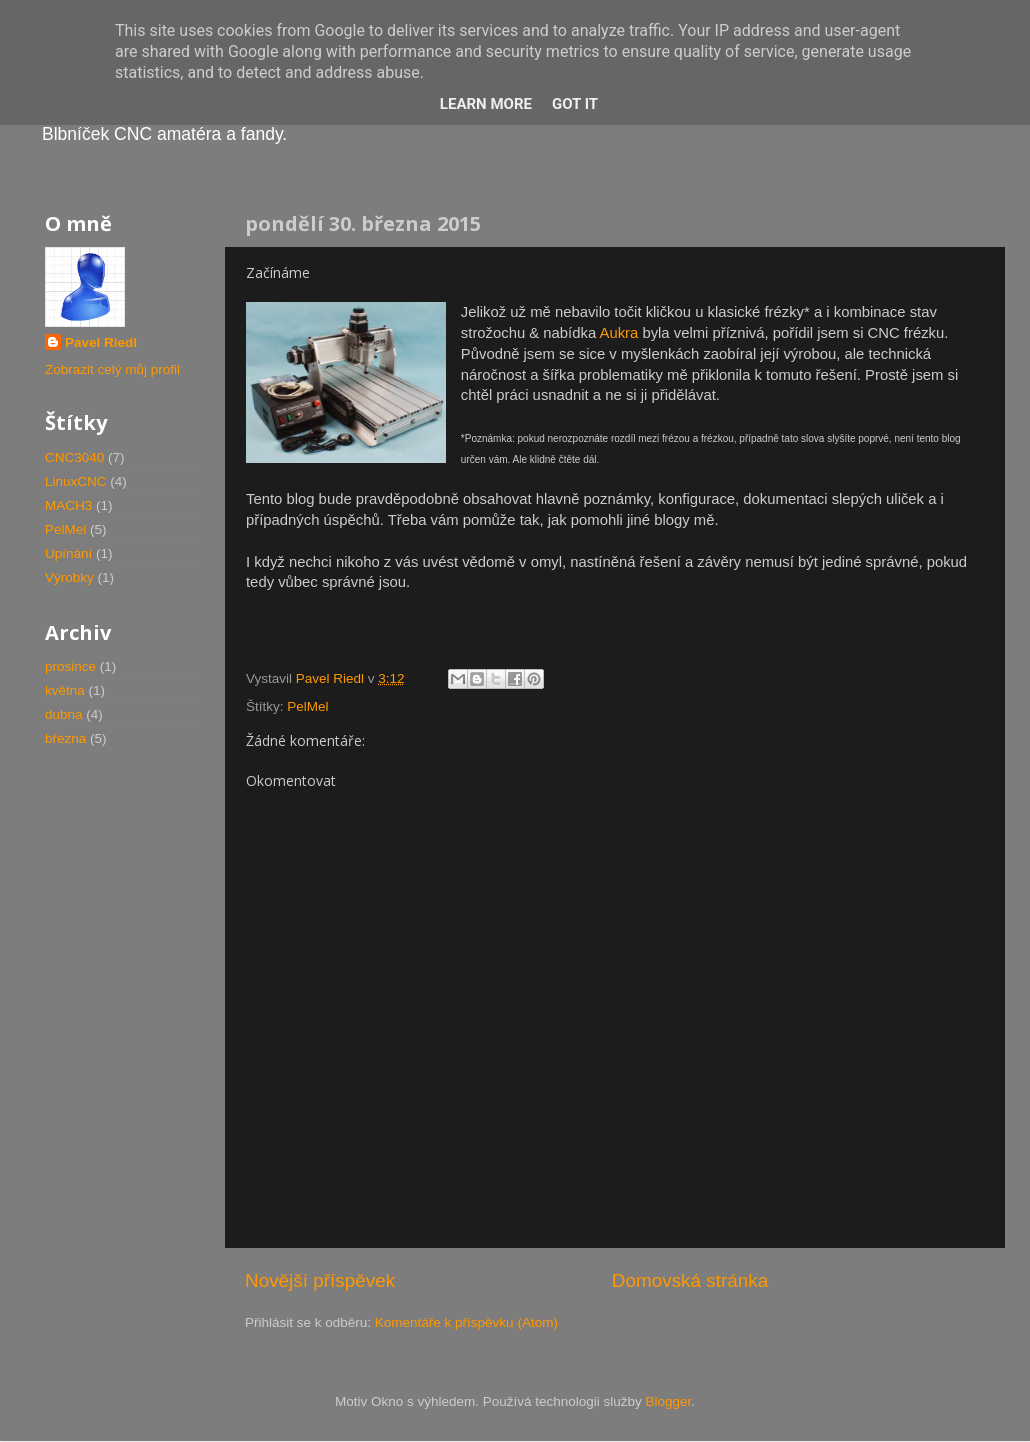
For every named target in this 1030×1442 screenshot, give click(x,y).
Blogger (669, 1401)
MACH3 (68, 505)
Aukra (618, 333)
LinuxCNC (76, 481)
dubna (64, 714)
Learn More (486, 104)
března (65, 738)
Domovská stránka (690, 1280)
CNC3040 (74, 457)
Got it (575, 104)
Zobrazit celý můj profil (112, 369)
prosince (70, 666)
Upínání (68, 553)
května (65, 690)
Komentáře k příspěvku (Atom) (466, 1322)
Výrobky (69, 577)
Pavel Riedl (101, 342)
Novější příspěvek (320, 1280)
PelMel (307, 706)
